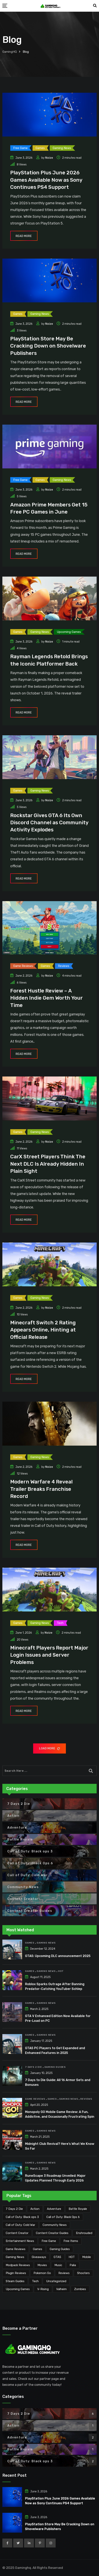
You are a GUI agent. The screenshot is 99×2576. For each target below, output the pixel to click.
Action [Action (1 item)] (34, 2209)
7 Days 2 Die (33, 2067)
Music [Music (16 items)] (58, 2265)
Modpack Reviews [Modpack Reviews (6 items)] (18, 2265)
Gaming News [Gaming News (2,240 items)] (15, 2257)
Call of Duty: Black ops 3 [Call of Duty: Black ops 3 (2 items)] (22, 2217)
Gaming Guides (55, 2067)
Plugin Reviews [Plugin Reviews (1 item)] (16, 2273)
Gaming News (46, 1942)
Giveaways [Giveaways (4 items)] (39, 2257)
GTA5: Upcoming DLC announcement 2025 (58, 1956)
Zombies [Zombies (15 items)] (80, 2289)
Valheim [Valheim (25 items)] (61, 2289)
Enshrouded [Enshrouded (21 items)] (84, 2233)
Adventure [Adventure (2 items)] (54, 2209)
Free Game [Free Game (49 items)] (49, 2241)
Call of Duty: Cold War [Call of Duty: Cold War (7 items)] (20, 2225)
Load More (49, 1748)
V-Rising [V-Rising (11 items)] (43, 2289)
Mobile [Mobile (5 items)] (86, 2257)
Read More (24, 236)
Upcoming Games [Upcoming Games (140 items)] (18, 2289)
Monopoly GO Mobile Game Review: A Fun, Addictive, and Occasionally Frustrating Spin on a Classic (59, 2116)
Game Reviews (35, 2098)
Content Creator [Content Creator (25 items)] (17, 2233)
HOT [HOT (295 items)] (72, 2257)
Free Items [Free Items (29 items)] (71, 2241)
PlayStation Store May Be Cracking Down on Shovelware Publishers (48, 346)
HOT (61, 1971)
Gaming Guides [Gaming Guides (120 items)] (60, 2249)
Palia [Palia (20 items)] (73, 2265)
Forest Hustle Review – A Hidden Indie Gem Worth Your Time (46, 998)
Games (29, 1942)
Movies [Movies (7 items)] (42, 2265)
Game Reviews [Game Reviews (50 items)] (15, 2249)
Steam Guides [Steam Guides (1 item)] (15, 2281)
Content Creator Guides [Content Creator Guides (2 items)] (52, 2233)
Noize (49, 158)
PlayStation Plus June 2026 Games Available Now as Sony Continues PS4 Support (46, 180)
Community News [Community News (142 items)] (55, 2225)
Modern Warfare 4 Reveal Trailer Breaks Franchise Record (41, 1489)
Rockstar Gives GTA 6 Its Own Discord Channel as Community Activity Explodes (49, 822)
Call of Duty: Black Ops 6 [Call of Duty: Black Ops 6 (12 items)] (63, 2217)
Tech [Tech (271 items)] (35, 2281)
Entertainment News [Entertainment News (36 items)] (20, 2241)
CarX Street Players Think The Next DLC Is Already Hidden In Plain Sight (47, 1164)
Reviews (86, 2098)
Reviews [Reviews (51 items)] (64, 2273)
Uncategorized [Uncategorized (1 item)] (56, 2281)
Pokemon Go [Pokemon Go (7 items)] (42, 2273)
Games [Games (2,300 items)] (37, 2249)
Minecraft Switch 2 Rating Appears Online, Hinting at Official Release (43, 1330)
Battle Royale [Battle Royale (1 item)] (78, 2209)
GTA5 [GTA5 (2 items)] (57, 2257)
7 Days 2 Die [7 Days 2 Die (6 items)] (14, 2209)
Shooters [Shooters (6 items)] (83, 2273)
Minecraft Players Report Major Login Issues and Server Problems (49, 1655)
